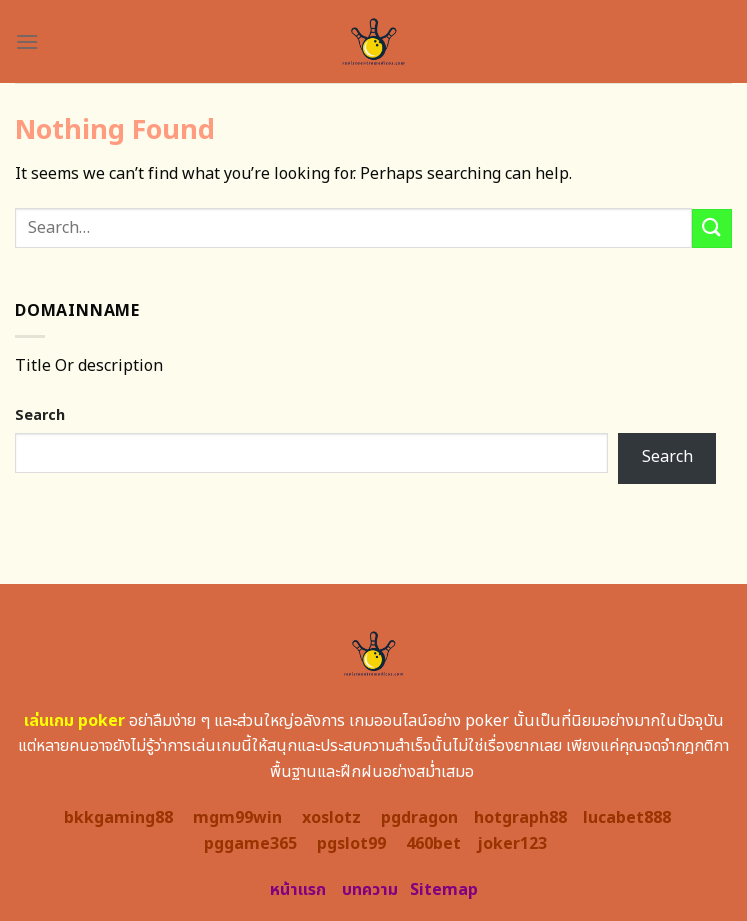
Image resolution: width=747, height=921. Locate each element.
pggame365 (250, 844)
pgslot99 (351, 844)
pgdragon (419, 818)
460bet (433, 844)
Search (40, 415)
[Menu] (27, 41)
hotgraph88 (520, 818)
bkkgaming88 (118, 818)
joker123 (512, 844)
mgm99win (237, 818)
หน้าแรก (298, 890)
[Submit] (712, 228)
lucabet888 (627, 818)
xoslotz (331, 818)
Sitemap (444, 890)
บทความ (370, 890)
